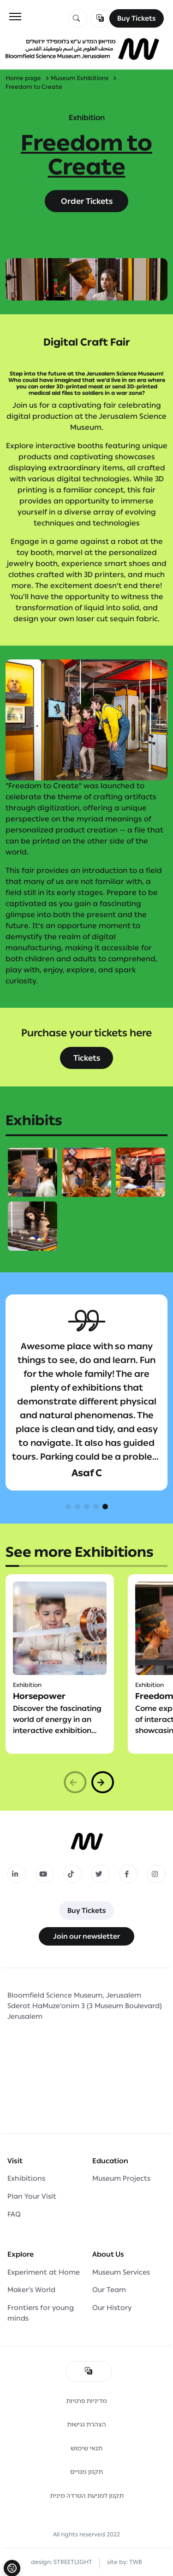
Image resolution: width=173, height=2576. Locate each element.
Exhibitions (26, 2178)
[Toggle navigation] (15, 16)
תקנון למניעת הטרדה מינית (87, 2495)
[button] (68, 1506)
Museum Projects (121, 2178)
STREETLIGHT (73, 2562)
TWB (135, 2562)
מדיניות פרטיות (86, 2400)
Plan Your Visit (31, 2196)
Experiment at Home (43, 2272)
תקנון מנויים (86, 2471)
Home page (23, 78)
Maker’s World (31, 2290)
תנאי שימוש (86, 2448)
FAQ (14, 2214)
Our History (111, 2308)
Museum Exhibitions (79, 78)
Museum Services (121, 2272)
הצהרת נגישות (86, 2424)
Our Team (109, 2290)
